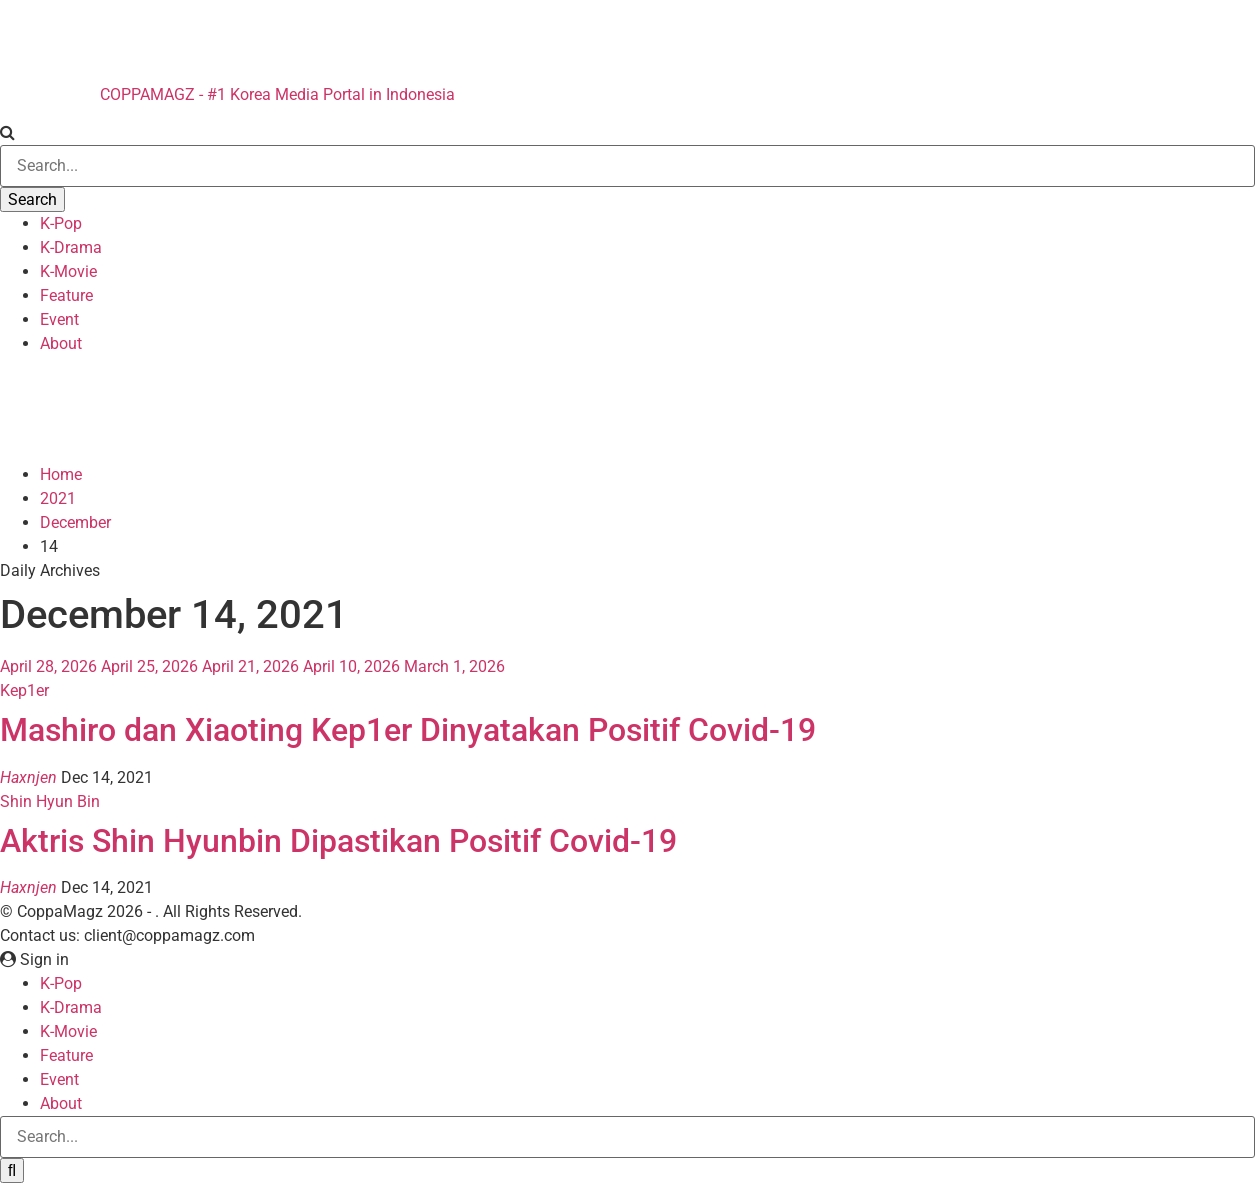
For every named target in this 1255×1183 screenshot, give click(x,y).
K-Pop (61, 223)
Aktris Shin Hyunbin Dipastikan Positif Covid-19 (338, 841)
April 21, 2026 (250, 666)
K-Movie (68, 271)
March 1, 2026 (454, 666)
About (61, 343)
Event (59, 319)
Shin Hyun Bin (50, 801)
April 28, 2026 (48, 666)
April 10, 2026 (351, 666)
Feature (66, 295)
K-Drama (71, 247)
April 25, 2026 (149, 666)
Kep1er (24, 690)
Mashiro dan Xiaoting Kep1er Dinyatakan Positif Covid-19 (408, 730)
